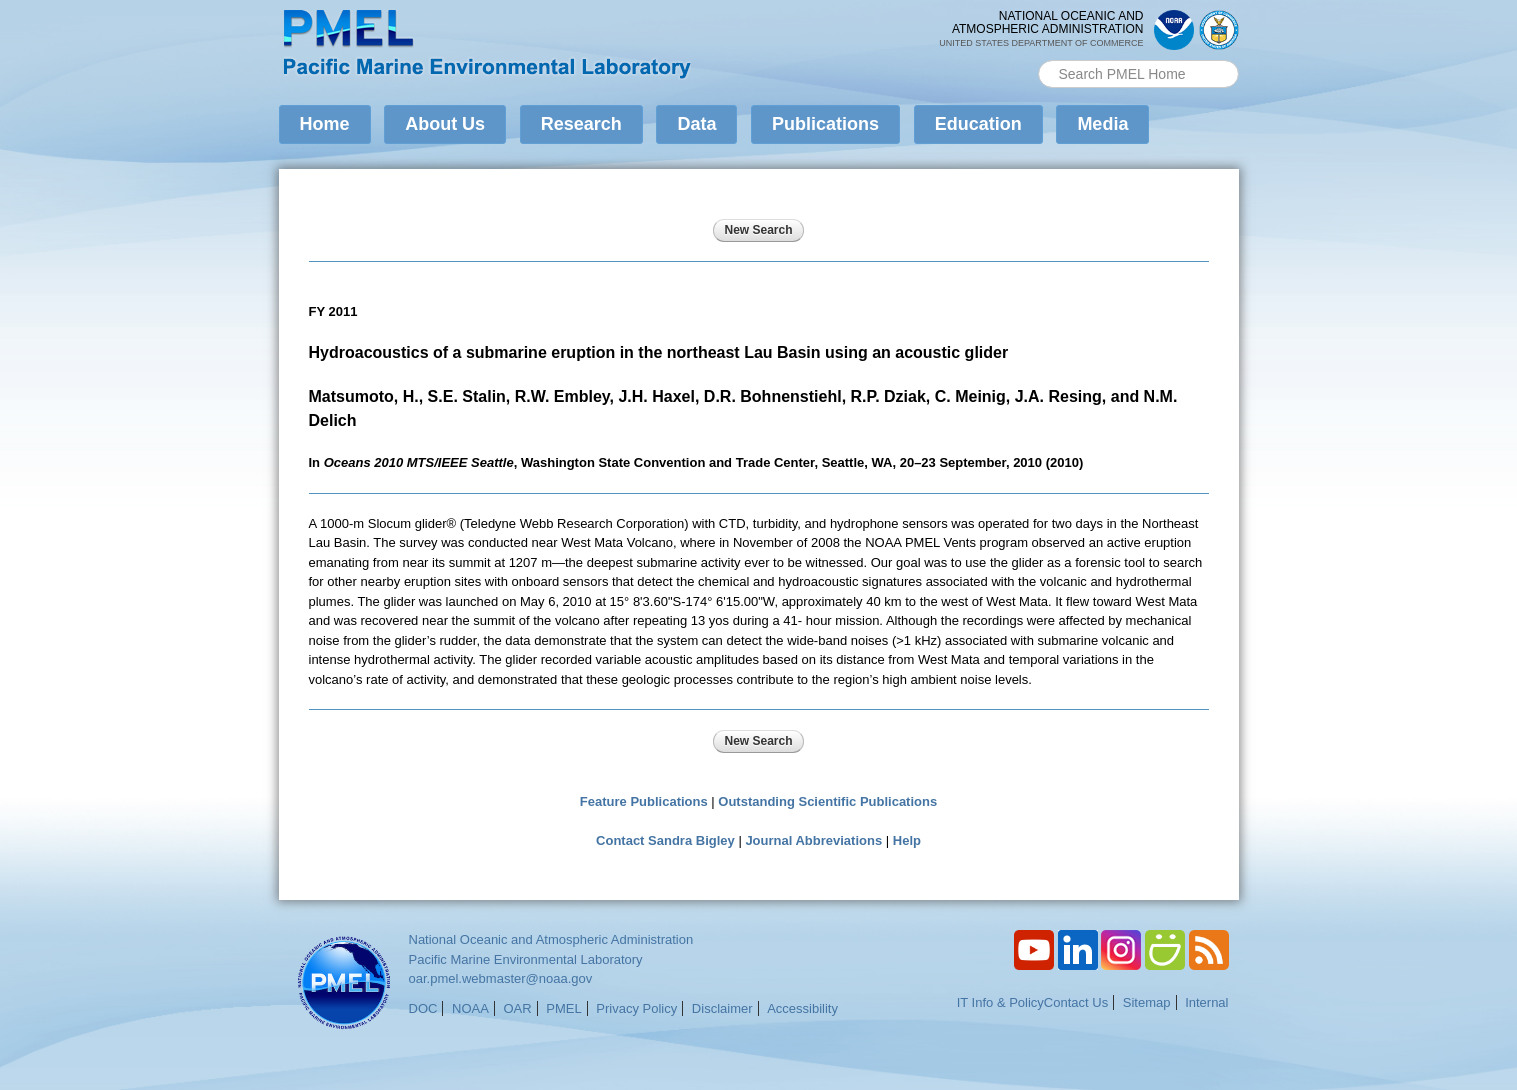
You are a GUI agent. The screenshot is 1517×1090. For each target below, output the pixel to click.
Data (696, 124)
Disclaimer (722, 1008)
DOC (423, 1008)
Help (907, 840)
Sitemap (1147, 1002)
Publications (825, 124)
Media (1102, 124)
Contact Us (1076, 1002)
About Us (445, 124)
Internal (1206, 1002)
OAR (517, 1008)
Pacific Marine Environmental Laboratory (526, 959)
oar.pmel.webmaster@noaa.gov (501, 978)
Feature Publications (644, 801)
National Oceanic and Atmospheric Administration (551, 939)
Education (978, 124)
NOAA (470, 1008)
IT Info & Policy (1000, 1002)
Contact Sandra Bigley (665, 840)
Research (581, 124)
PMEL (563, 1008)
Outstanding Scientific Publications (827, 801)
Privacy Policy (636, 1008)
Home (325, 124)
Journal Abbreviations (813, 840)
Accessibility (802, 1008)
